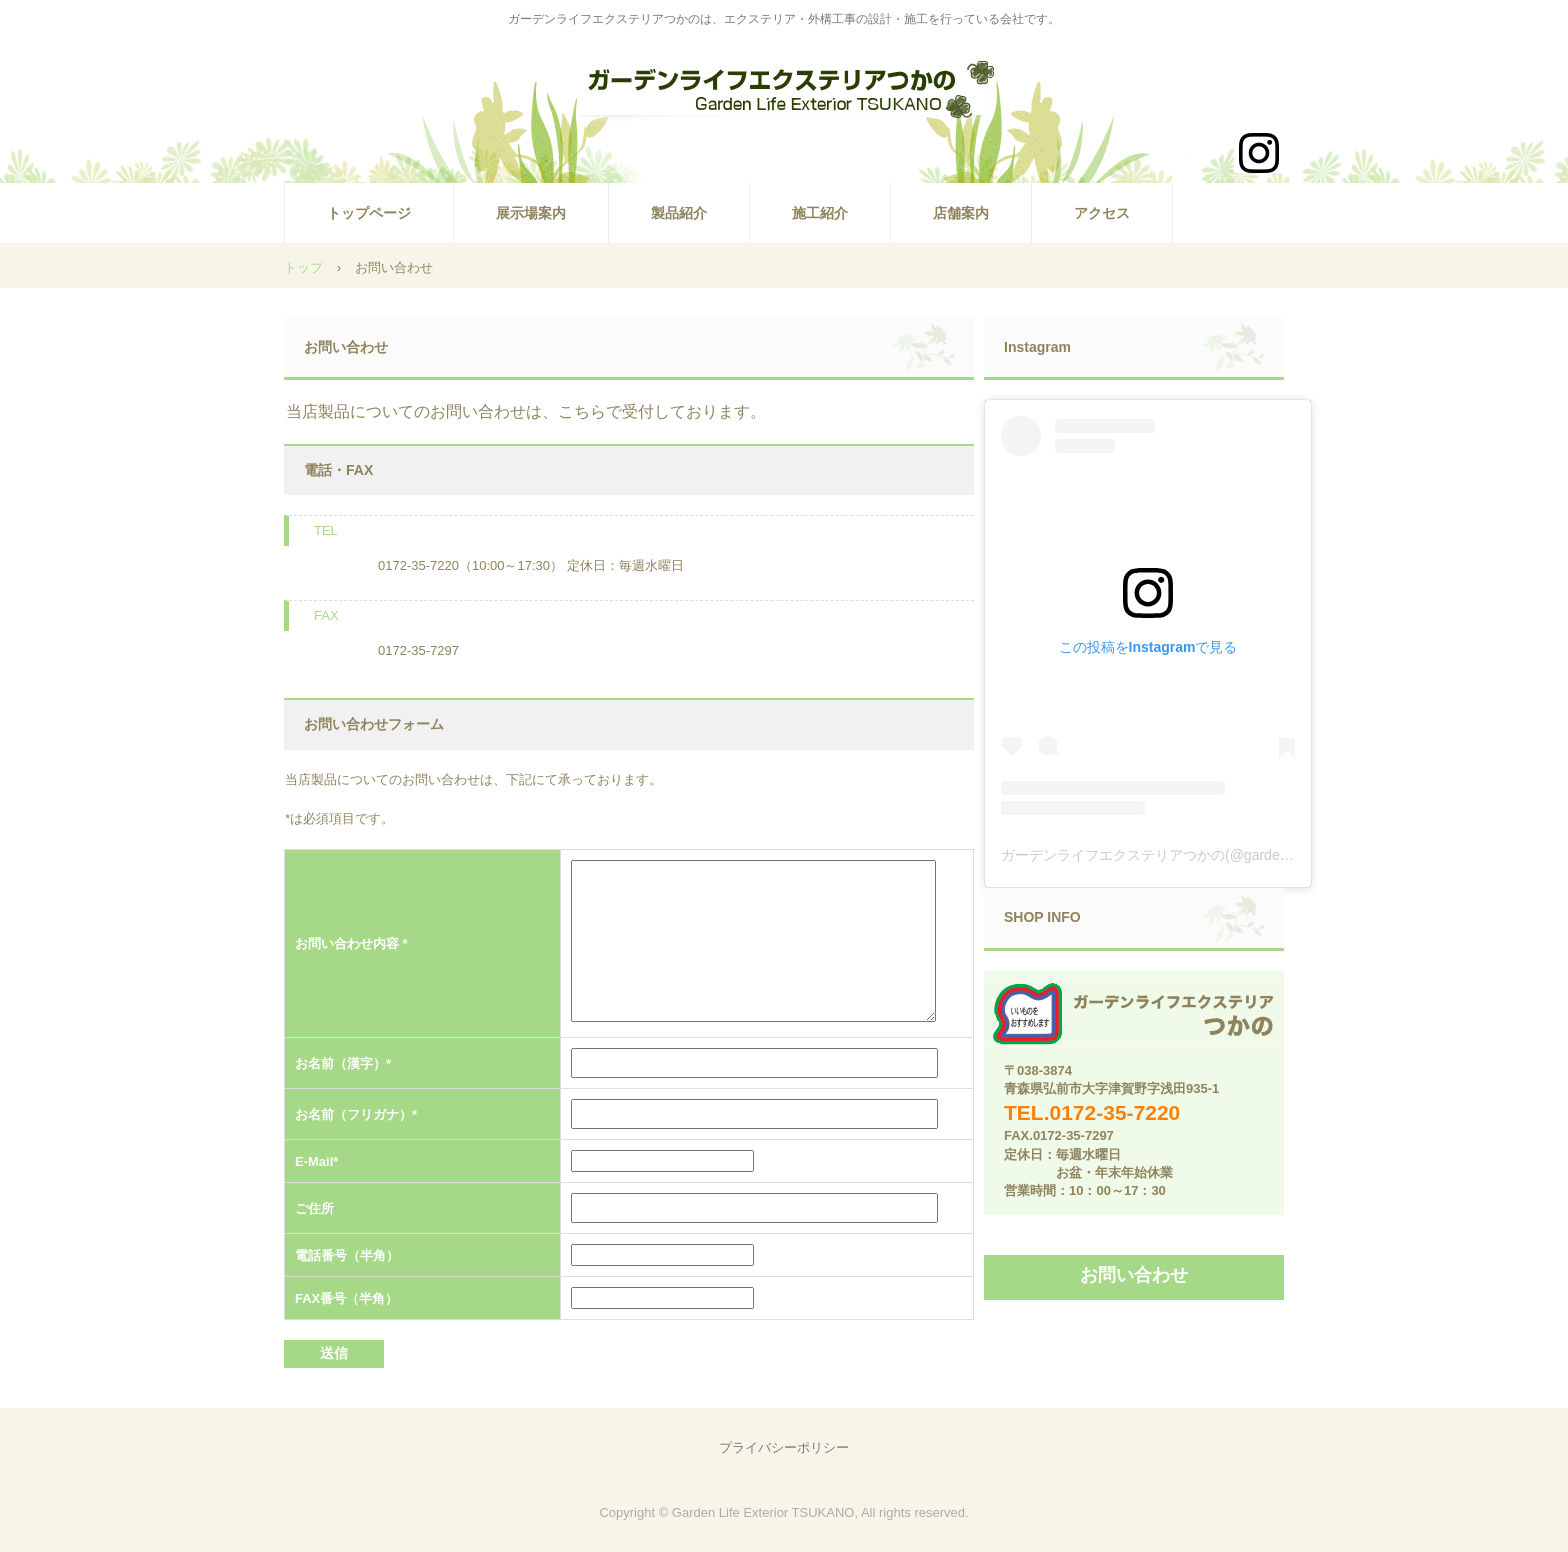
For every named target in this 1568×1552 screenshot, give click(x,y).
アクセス (1102, 213)
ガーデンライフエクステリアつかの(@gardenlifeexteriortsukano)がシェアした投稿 (1259, 855)
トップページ (369, 213)
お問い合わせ (1134, 1275)
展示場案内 (531, 213)
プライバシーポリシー (784, 1447)
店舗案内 (961, 213)
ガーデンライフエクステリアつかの (784, 96)
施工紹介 (820, 213)
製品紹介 (679, 213)
